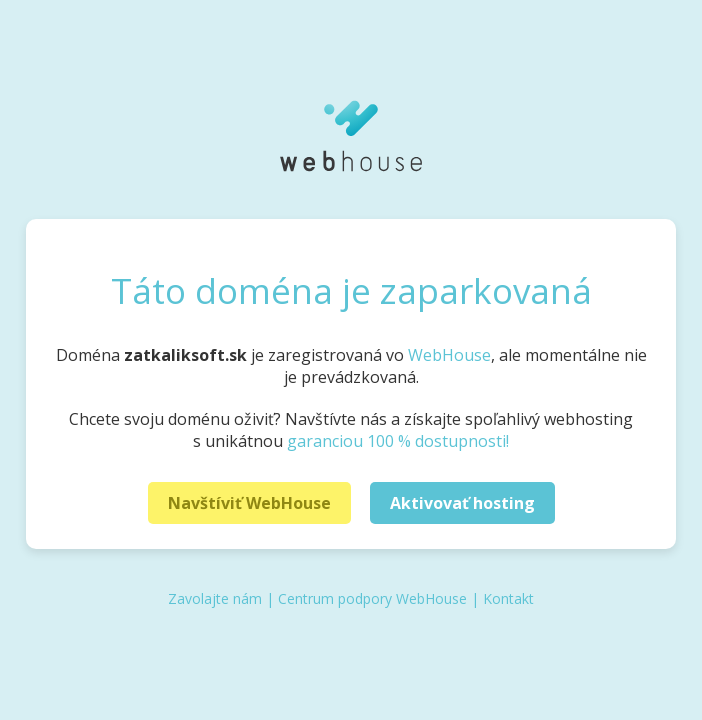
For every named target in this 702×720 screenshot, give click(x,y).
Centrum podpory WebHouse (372, 598)
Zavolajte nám (215, 598)
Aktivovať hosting (462, 503)
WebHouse (449, 355)
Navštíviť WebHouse (249, 503)
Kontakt (508, 598)
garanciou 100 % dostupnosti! (398, 441)
